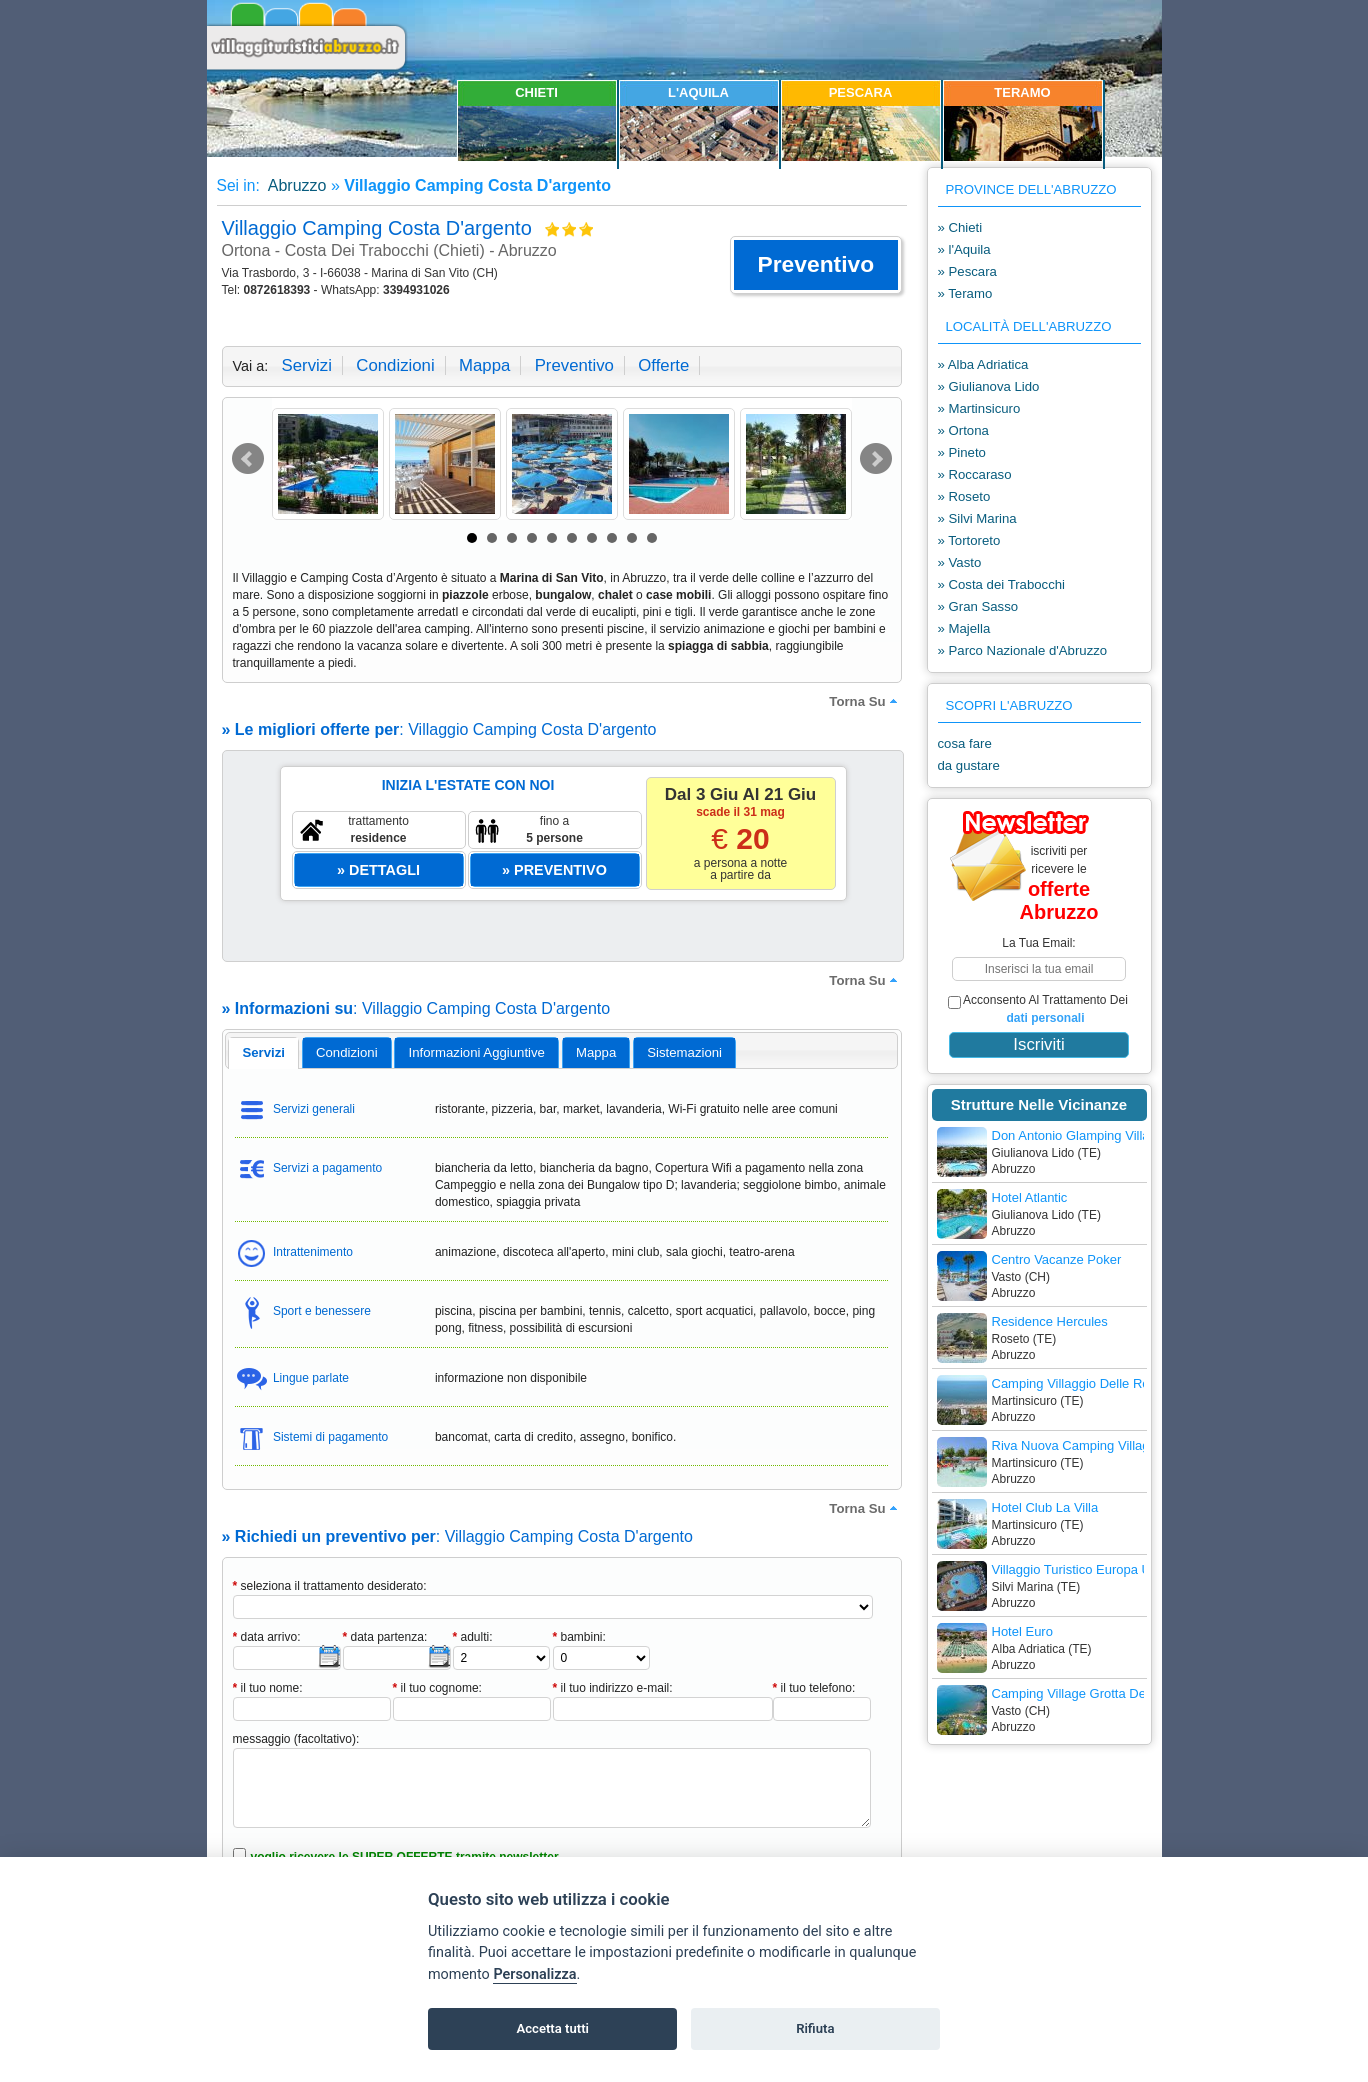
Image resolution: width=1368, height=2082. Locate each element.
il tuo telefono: (814, 1688)
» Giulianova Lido (989, 386)
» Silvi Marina (977, 518)
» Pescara (967, 271)
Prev (248, 459)
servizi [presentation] (263, 1052)
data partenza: (385, 1637)
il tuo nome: (268, 1688)
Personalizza (534, 1974)
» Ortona (963, 430)
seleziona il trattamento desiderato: (330, 1586)
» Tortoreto (969, 540)
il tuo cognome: (437, 1688)
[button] (815, 265)
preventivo (574, 365)
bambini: (579, 1637)
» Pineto (962, 452)
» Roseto (964, 496)
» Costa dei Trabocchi (1002, 584)
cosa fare (965, 743)
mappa (484, 365)
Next (876, 459)
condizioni (395, 365)
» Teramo (965, 293)
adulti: (473, 1637)
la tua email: (1038, 943)
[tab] (263, 1053)
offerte (663, 365)
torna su (865, 701)
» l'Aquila (964, 249)
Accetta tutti (552, 2028)
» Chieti (960, 227)
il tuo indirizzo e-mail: (613, 1688)
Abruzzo (295, 185)
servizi (307, 365)
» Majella (964, 628)
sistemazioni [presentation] (684, 1052)
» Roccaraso (975, 474)
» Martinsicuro (979, 408)
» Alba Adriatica (983, 364)
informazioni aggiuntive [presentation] (477, 1052)
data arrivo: (267, 1637)
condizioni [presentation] (347, 1052)
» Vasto (960, 562)
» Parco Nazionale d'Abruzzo (1023, 650)
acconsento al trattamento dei (1038, 1009)
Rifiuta (815, 2028)
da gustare (969, 765)
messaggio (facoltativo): (296, 1739)
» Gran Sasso (978, 606)
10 (652, 538)
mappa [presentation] (596, 1052)
